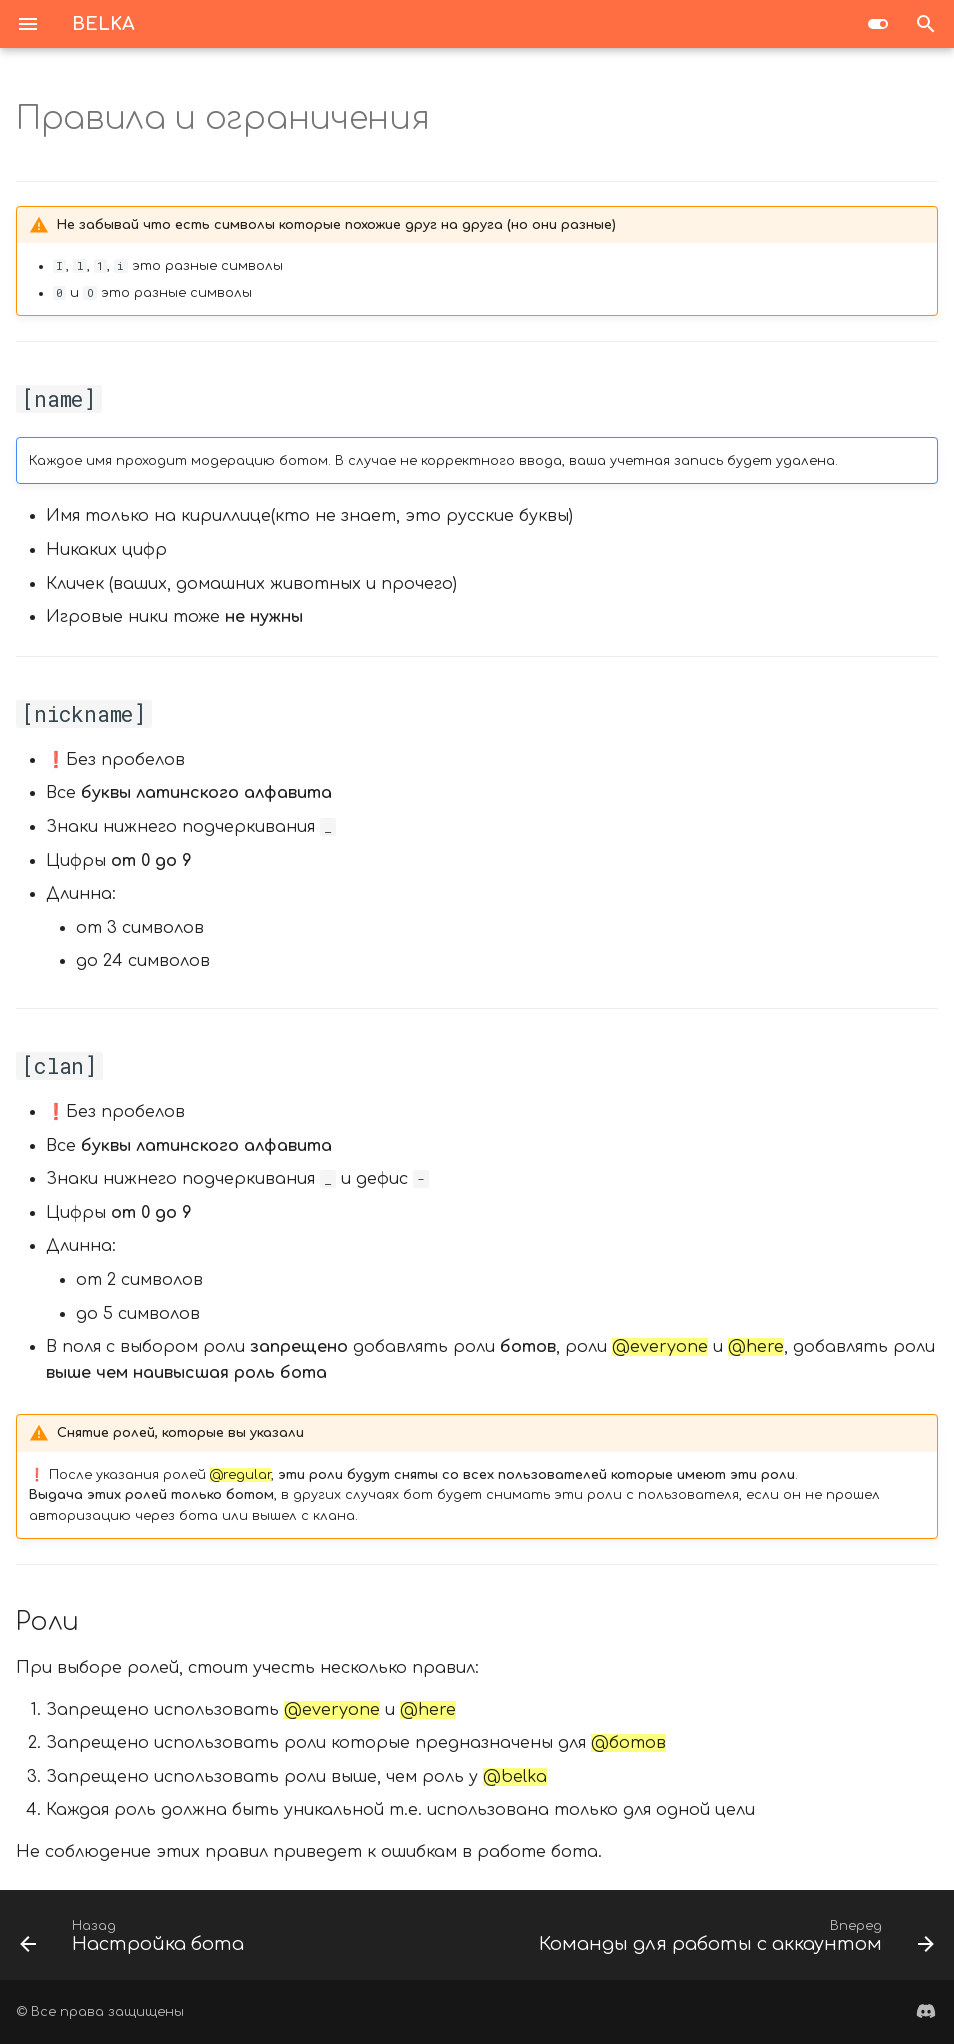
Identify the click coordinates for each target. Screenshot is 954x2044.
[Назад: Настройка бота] (135, 1941)
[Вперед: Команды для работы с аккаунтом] (733, 1941)
